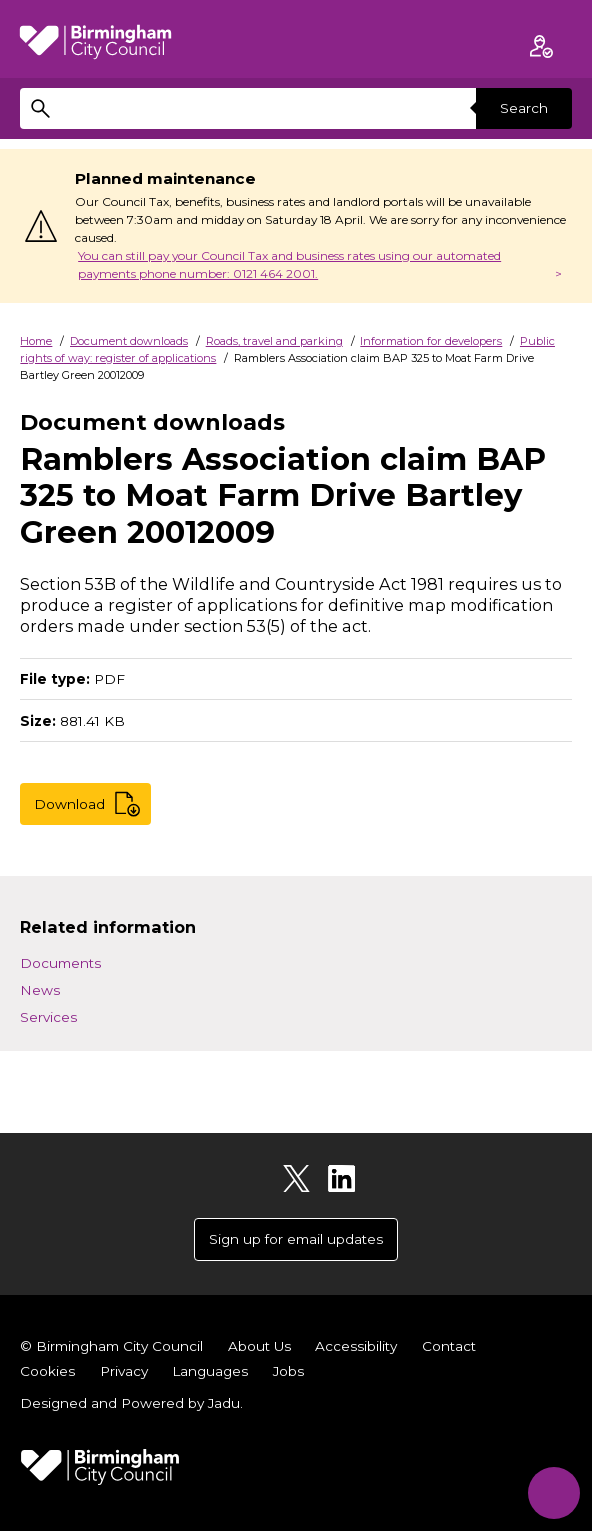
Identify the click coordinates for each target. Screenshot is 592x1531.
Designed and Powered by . (131, 1403)
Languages (210, 1371)
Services (48, 1017)
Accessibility (356, 1346)
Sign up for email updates (296, 1239)
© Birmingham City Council (111, 1346)
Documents (60, 963)
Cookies (47, 1371)
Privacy (124, 1371)
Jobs (288, 1371)
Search (524, 108)
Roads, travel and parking (274, 341)
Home (36, 341)
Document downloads (129, 341)
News (40, 990)
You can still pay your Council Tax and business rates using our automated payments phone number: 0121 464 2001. (289, 264)
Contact (449, 1346)
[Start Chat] (552, 1491)
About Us (259, 1346)
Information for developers (431, 341)
